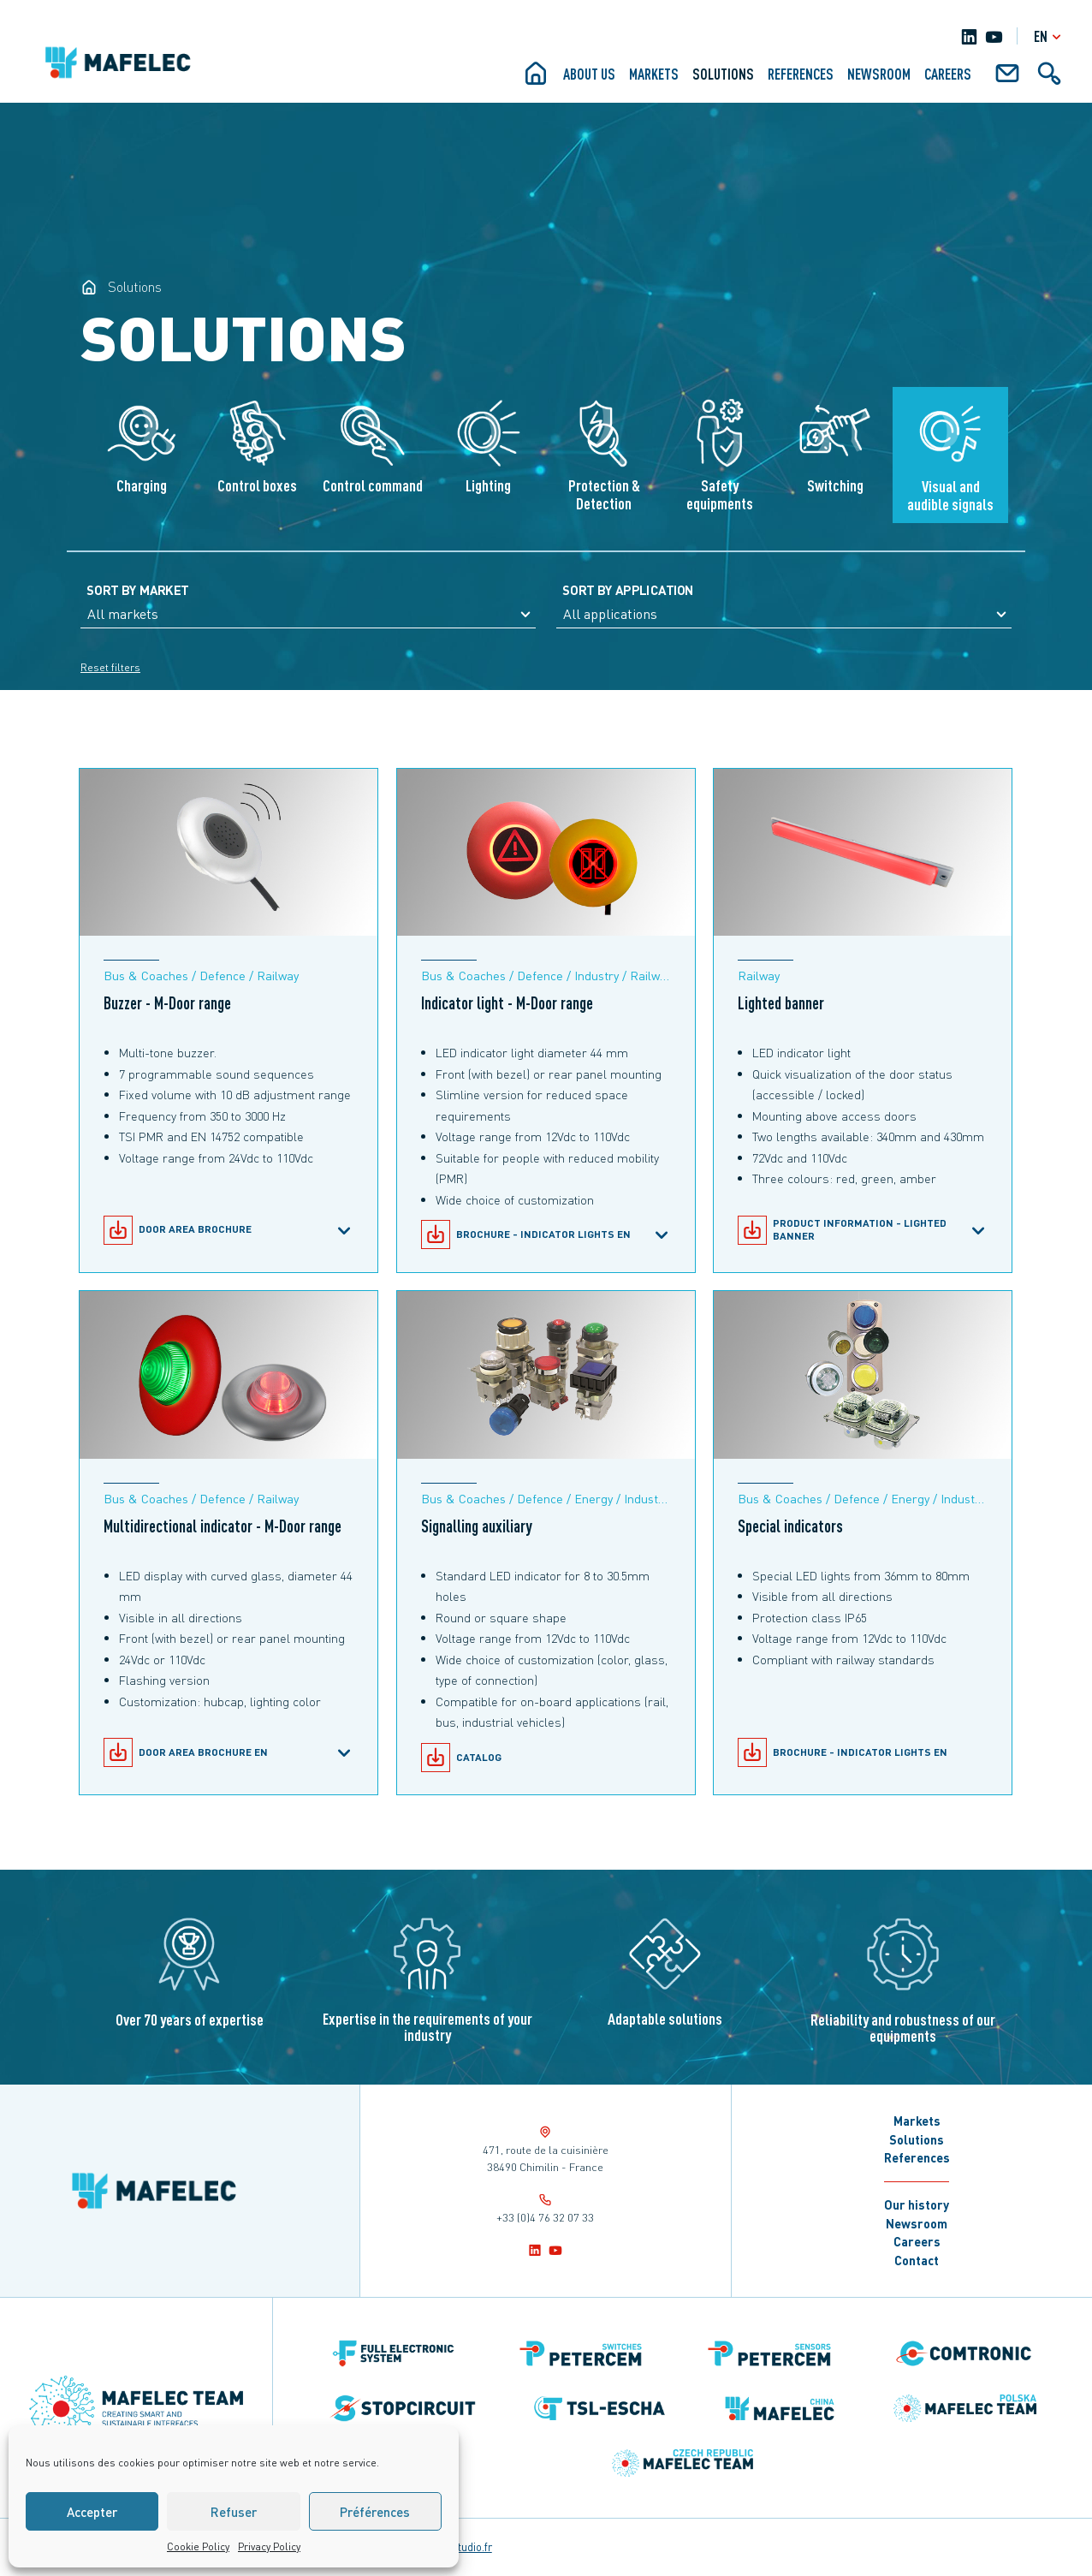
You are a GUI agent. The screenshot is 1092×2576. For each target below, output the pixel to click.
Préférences (375, 2511)
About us (589, 73)
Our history (916, 2204)
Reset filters (110, 667)
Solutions (723, 73)
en (1049, 36)
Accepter (92, 2511)
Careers (947, 73)
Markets (654, 73)
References (801, 73)
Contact (916, 2260)
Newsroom (879, 73)
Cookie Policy (198, 2546)
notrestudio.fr (459, 2547)
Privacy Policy (269, 2546)
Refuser (234, 2511)
